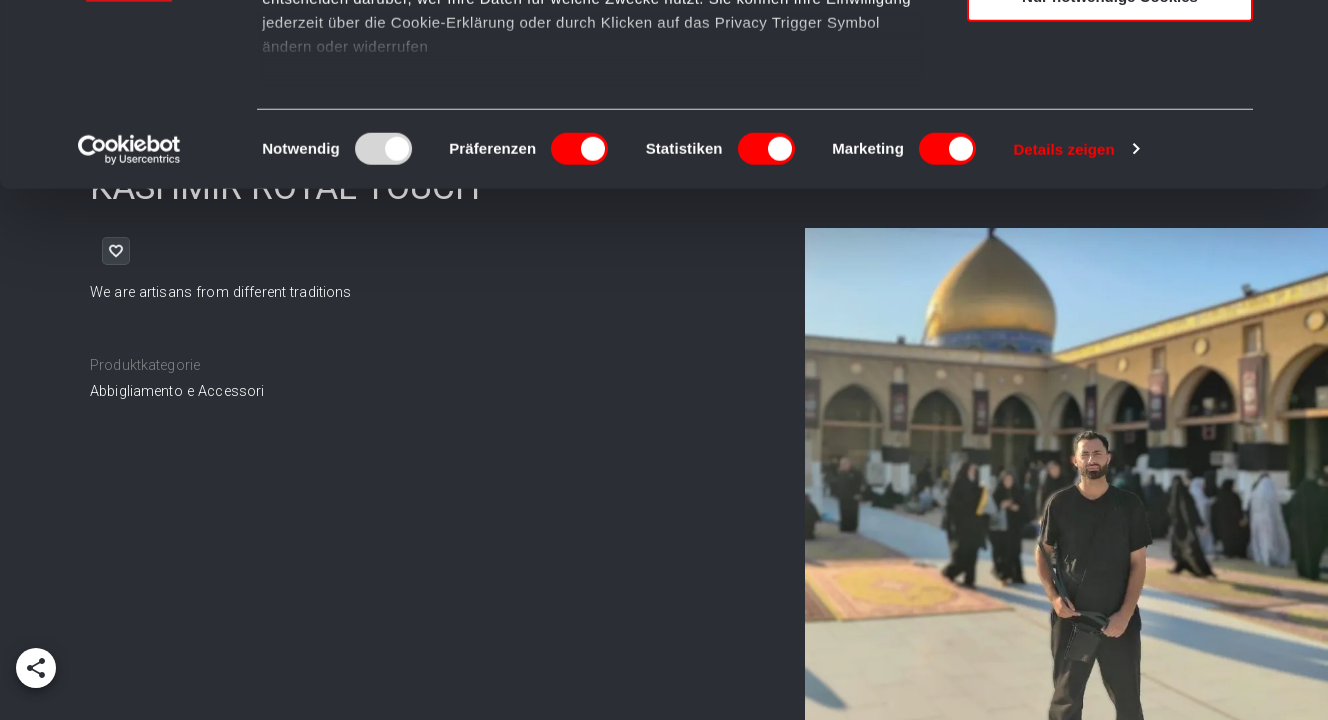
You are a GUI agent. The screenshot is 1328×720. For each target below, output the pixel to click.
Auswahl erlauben (1110, 108)
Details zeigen (1063, 319)
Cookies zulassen (1110, 49)
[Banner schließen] (1297, 31)
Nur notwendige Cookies (1110, 166)
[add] (36, 668)
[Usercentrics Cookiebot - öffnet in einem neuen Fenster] (129, 320)
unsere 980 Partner (394, 72)
